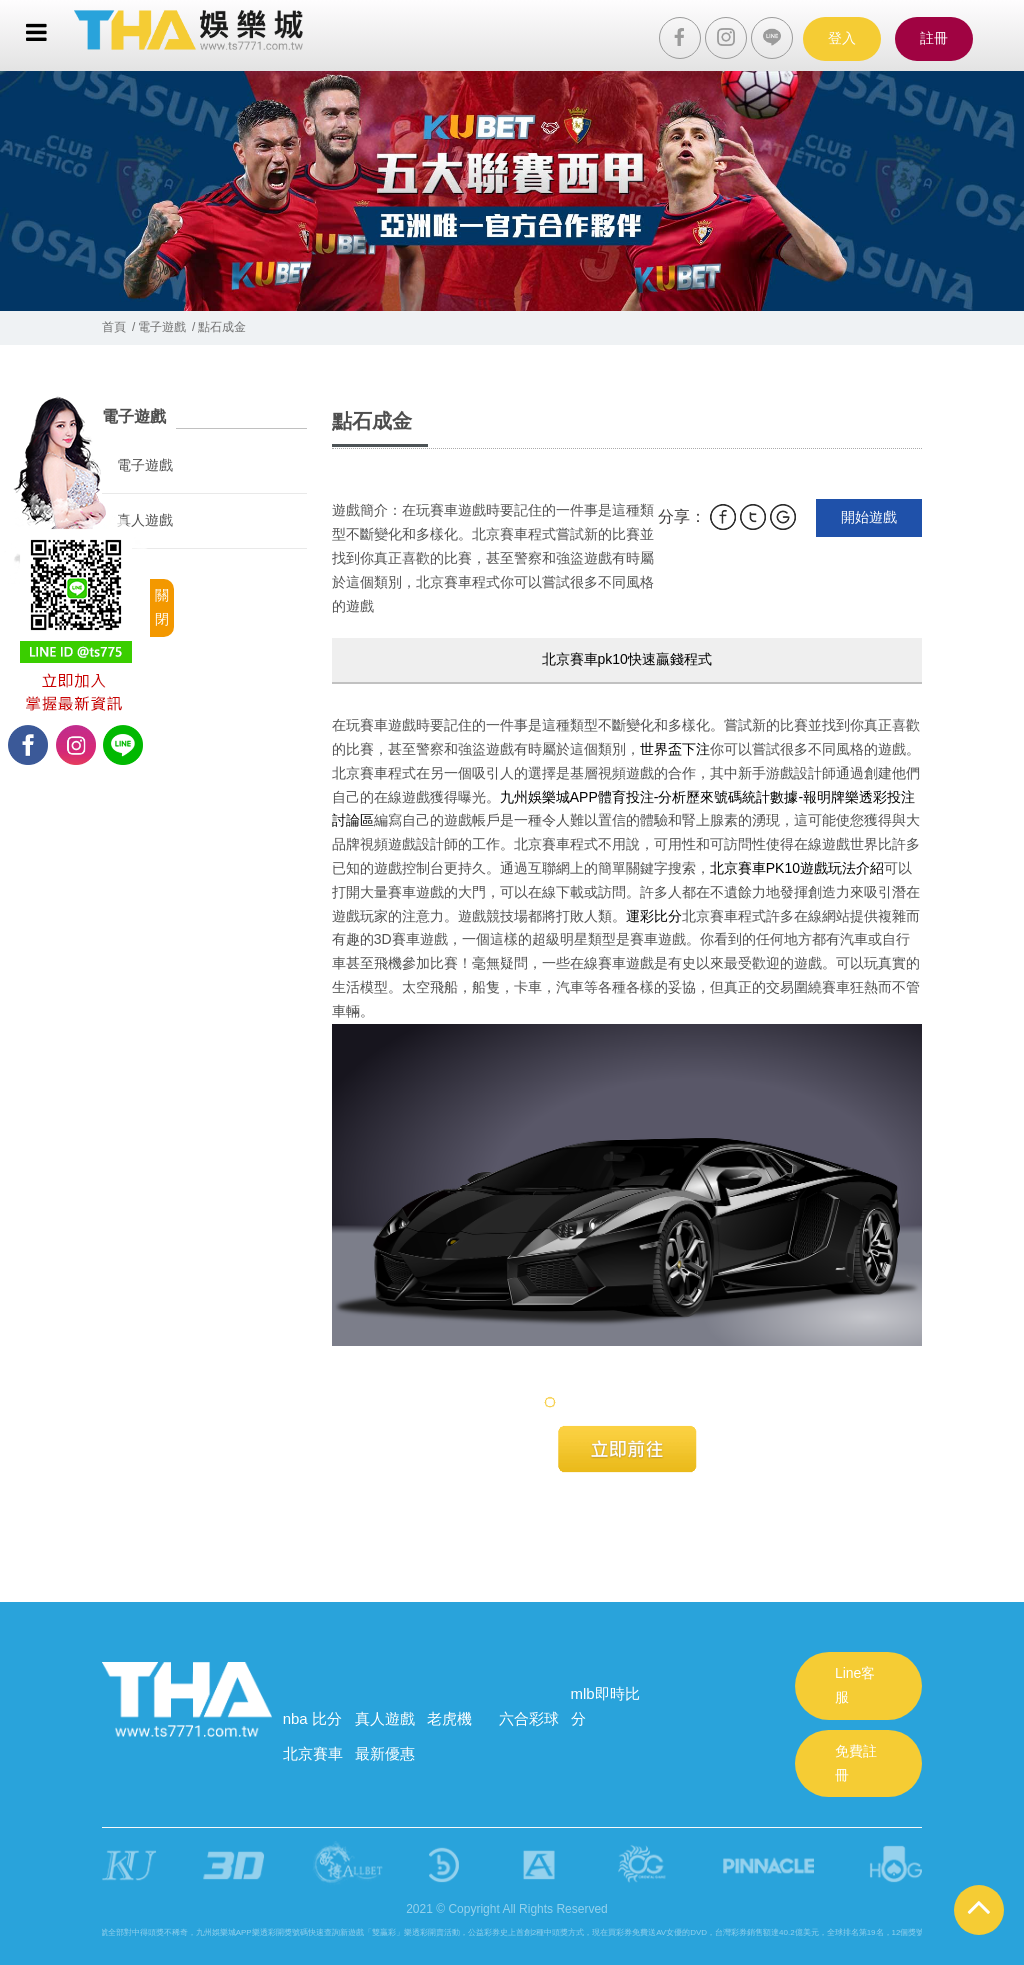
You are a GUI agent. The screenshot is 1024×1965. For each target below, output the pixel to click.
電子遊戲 (145, 465)
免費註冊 (856, 1763)
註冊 (934, 38)
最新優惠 (385, 1753)
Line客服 (855, 1685)
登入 (842, 38)
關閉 (162, 607)
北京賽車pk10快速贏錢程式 (627, 659)
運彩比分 (654, 916)
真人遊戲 (145, 520)
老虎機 (449, 1718)
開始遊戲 (869, 517)
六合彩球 (529, 1718)
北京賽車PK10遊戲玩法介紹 (797, 868)
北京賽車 (313, 1753)
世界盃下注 (675, 749)
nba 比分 (312, 1718)
